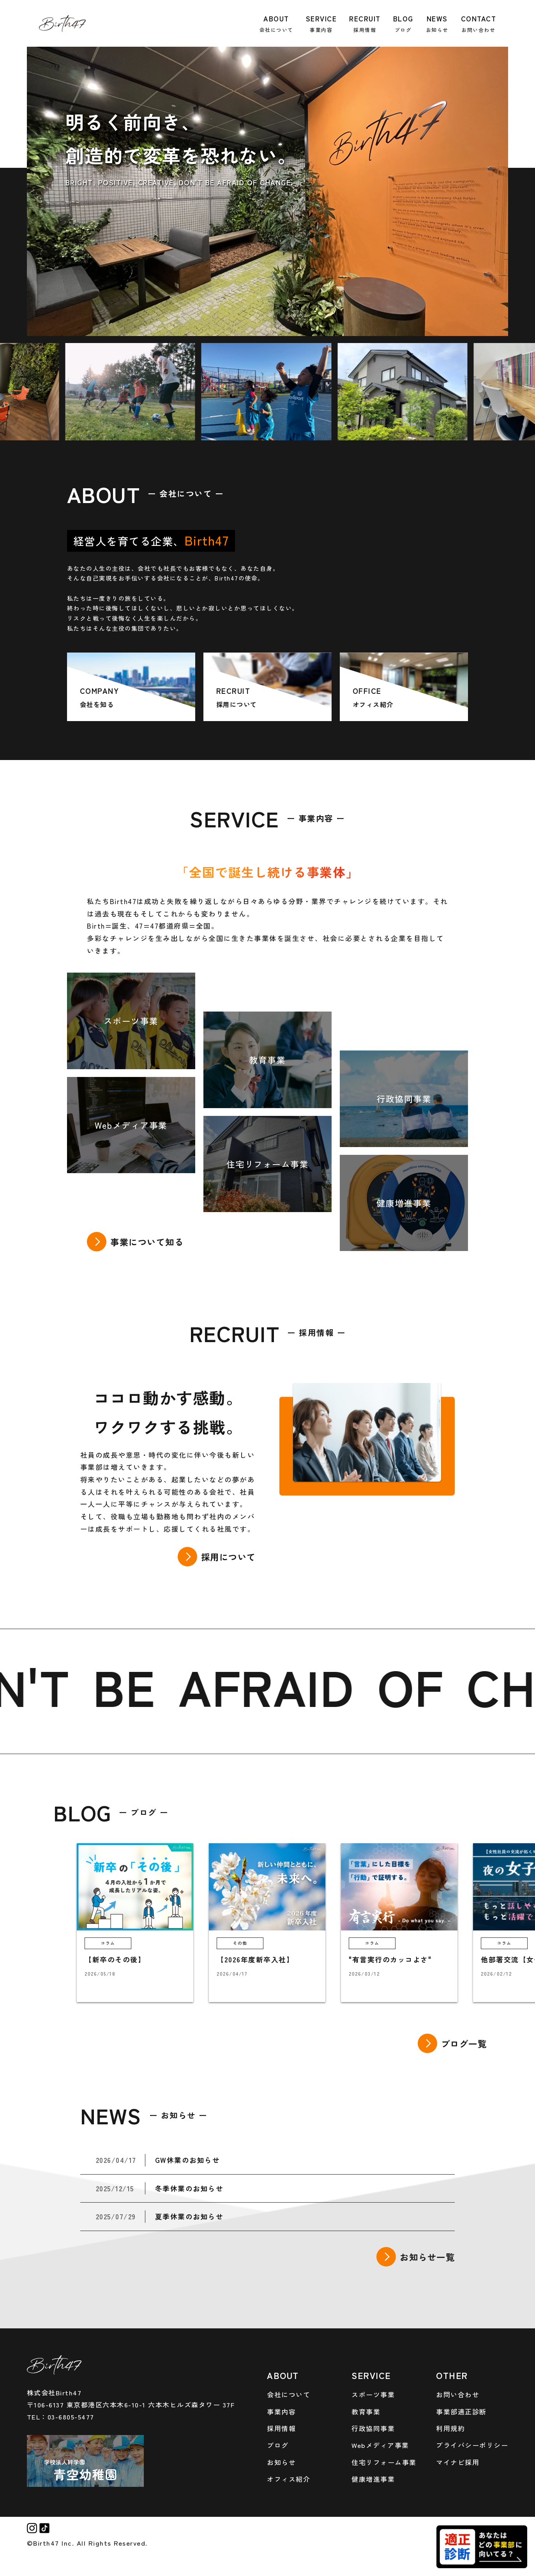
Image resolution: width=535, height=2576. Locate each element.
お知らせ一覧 (427, 2256)
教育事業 (365, 2411)
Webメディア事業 (380, 2445)
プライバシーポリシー (472, 2445)
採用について (228, 1556)
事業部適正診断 (461, 2411)
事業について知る (147, 1241)
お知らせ (281, 2462)
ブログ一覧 (464, 2043)
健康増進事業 (373, 2479)
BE (158, 1685)
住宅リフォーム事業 (384, 2462)
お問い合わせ (457, 2394)
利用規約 (450, 2428)
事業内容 (281, 2411)
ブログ (278, 2445)
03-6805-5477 (71, 2416)
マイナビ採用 (457, 2462)
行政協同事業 (373, 2428)
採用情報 (281, 2428)
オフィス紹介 (288, 2479)
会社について (288, 2394)
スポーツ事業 (373, 2394)
